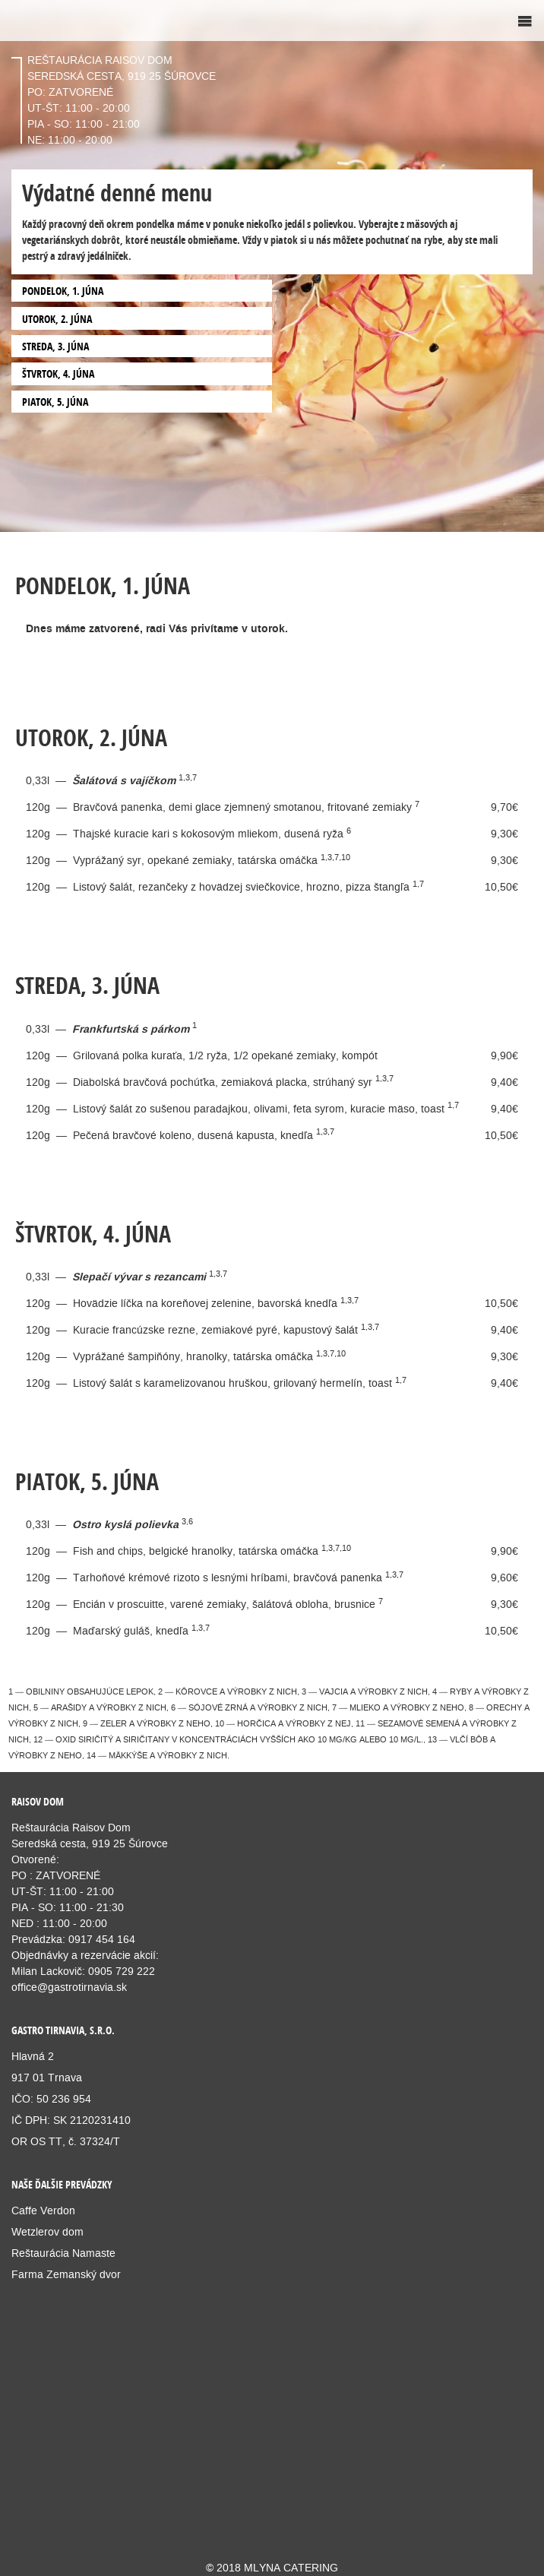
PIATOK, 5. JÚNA (55, 401)
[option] (272, 266)
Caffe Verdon (43, 2210)
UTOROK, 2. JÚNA (57, 319)
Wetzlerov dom (47, 2232)
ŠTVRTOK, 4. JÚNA (58, 373)
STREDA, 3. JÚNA (55, 346)
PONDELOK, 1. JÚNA (62, 290)
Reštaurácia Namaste (63, 2253)
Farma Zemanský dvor (66, 2274)
